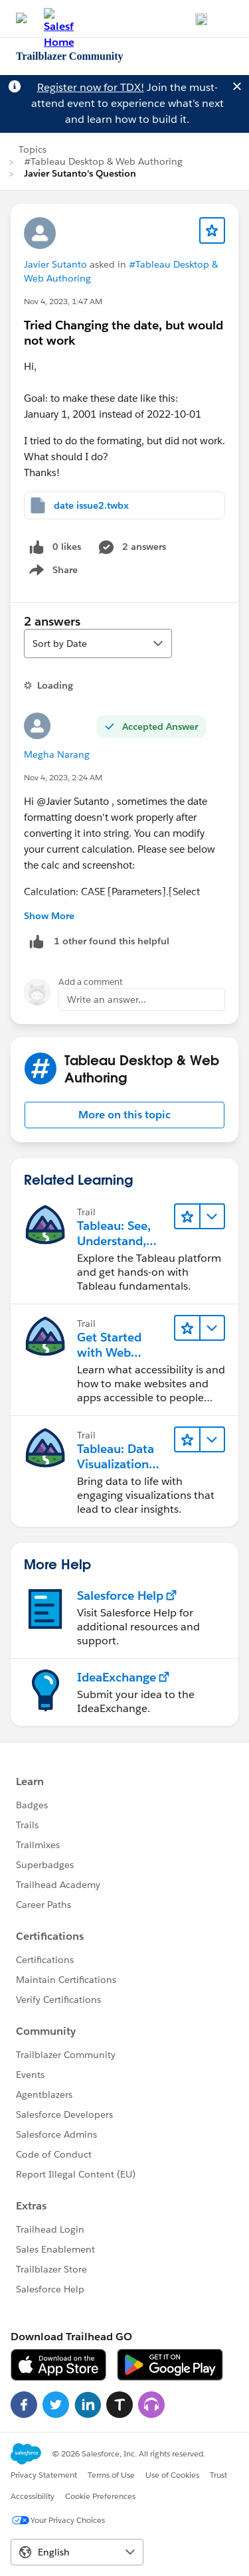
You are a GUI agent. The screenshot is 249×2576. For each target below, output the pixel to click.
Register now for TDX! (90, 87)
